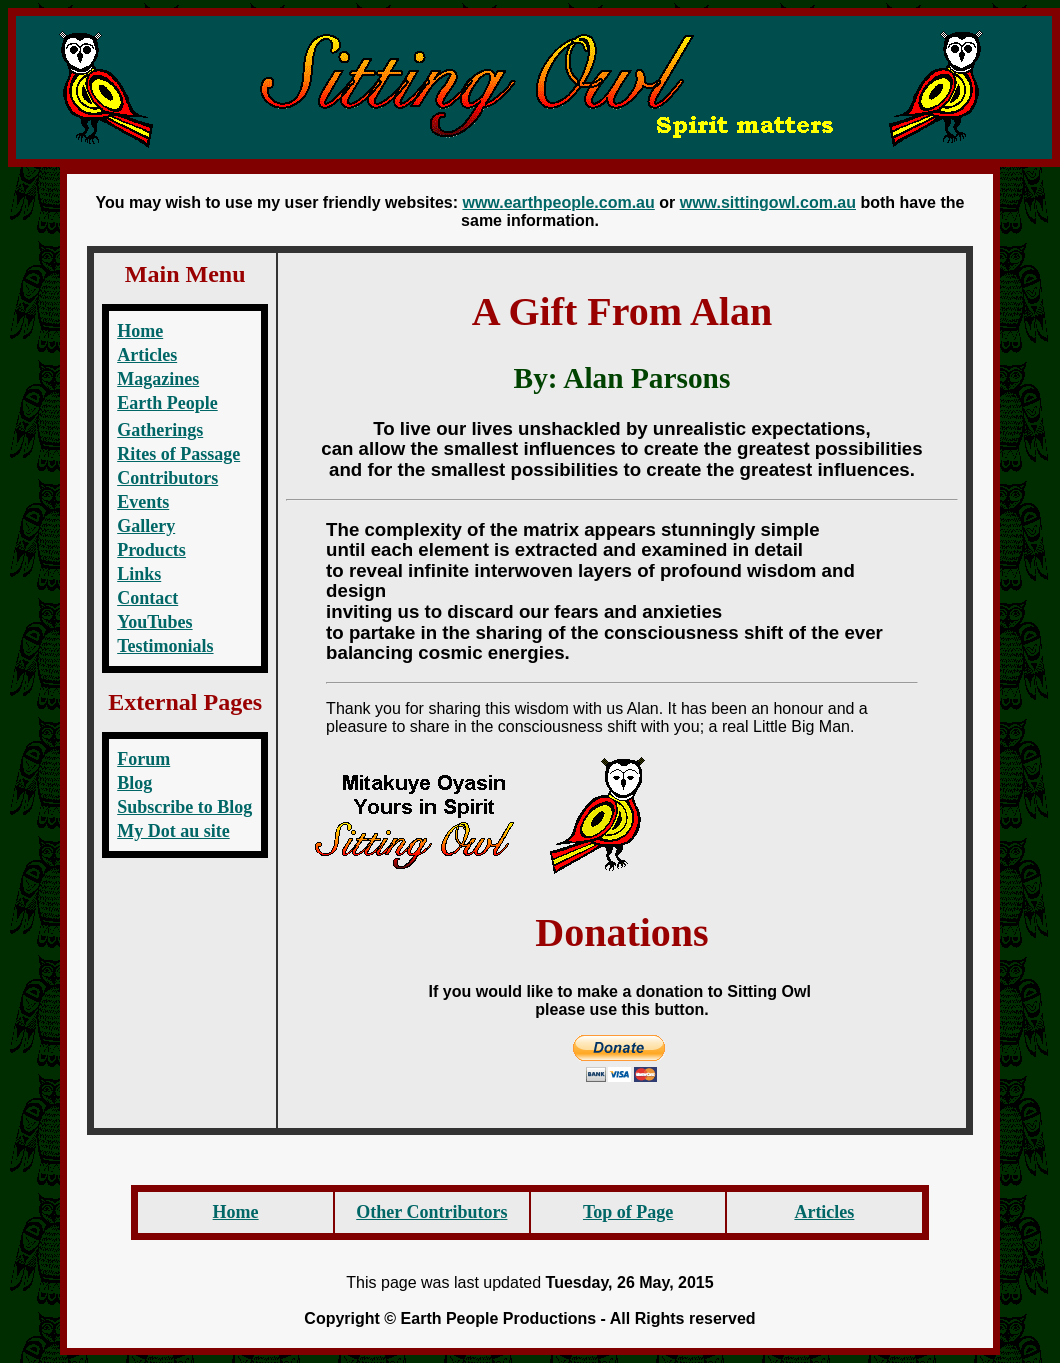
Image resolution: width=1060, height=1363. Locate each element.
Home (140, 331)
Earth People (167, 403)
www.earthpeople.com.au (558, 202)
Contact (147, 598)
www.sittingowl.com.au (768, 202)
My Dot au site (173, 831)
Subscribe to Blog (184, 807)
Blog (134, 783)
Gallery (146, 526)
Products (151, 550)
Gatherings (160, 430)
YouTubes (154, 622)
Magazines (158, 379)
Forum (143, 759)
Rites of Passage (178, 454)
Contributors (167, 478)
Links (139, 574)
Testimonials (165, 646)
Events (143, 502)
